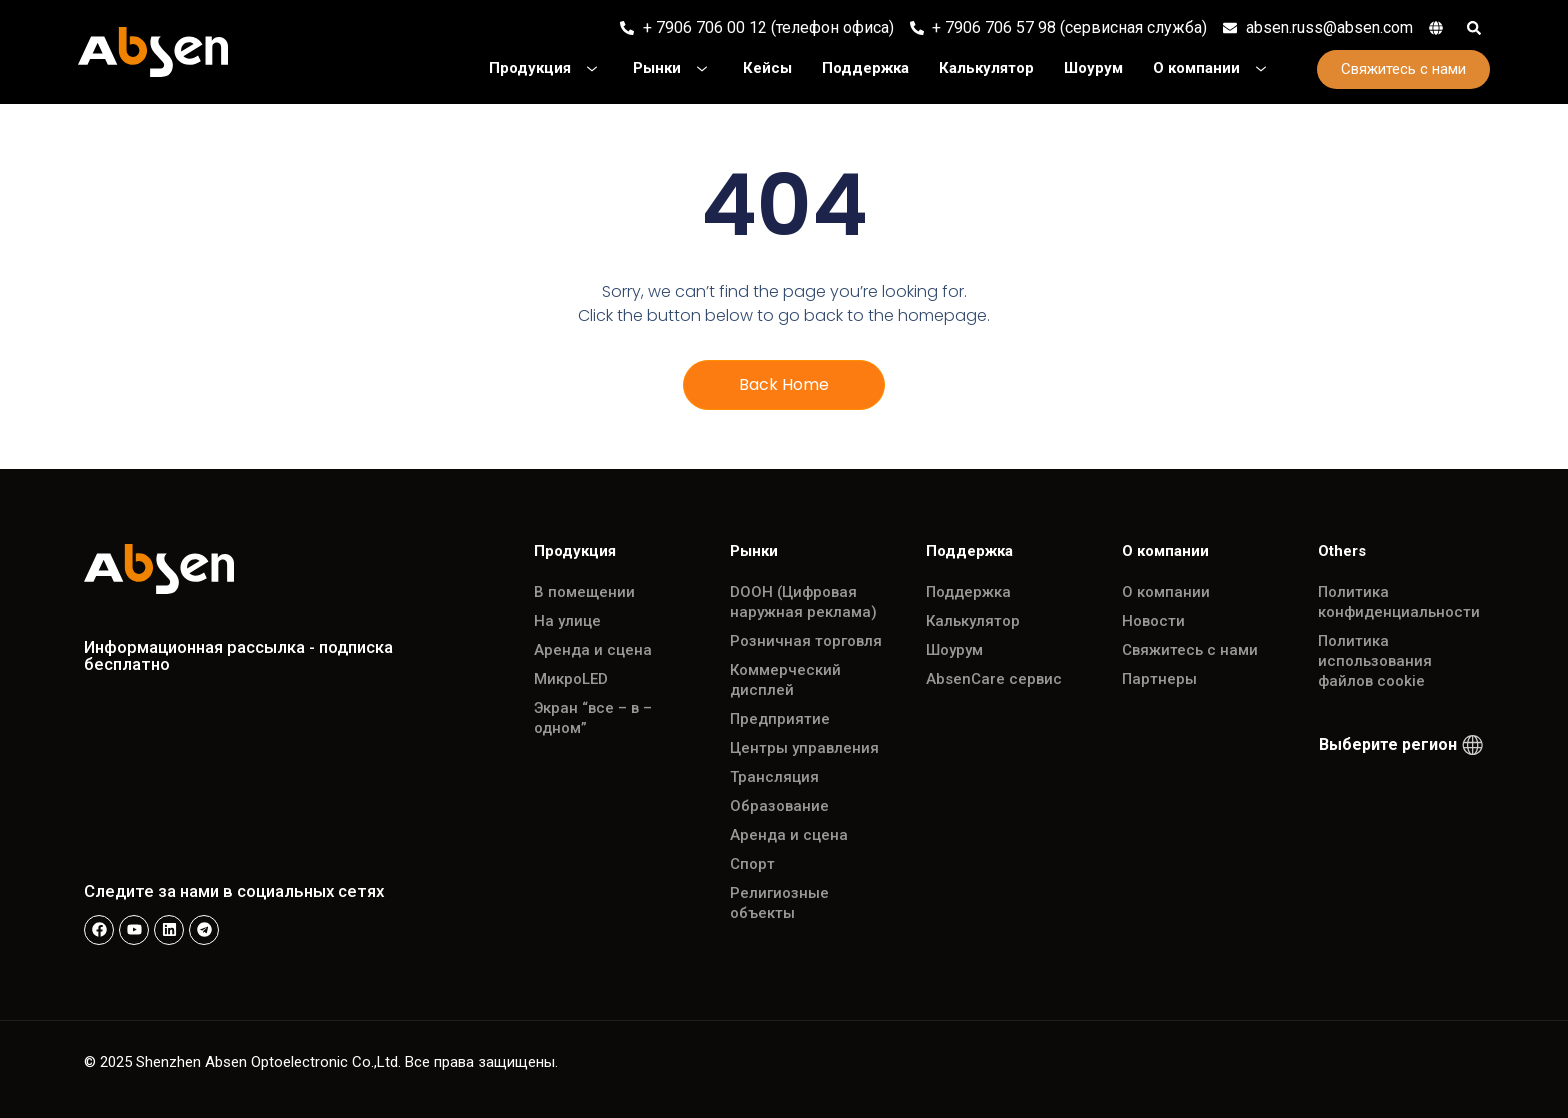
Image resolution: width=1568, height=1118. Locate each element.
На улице (567, 621)
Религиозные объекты (779, 903)
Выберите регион (1388, 744)
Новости (1153, 621)
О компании (1166, 592)
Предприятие (780, 719)
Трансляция (774, 777)
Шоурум (954, 650)
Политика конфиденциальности (1399, 602)
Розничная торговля (806, 641)
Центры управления (804, 748)
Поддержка (968, 592)
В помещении (584, 592)
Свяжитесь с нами (1190, 650)
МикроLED (571, 679)
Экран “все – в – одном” (593, 718)
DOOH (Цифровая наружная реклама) (803, 602)
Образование (779, 806)
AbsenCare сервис (994, 679)
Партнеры (1159, 679)
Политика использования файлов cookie (1375, 661)
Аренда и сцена (593, 650)
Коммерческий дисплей (785, 680)
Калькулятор (973, 621)
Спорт (752, 864)
